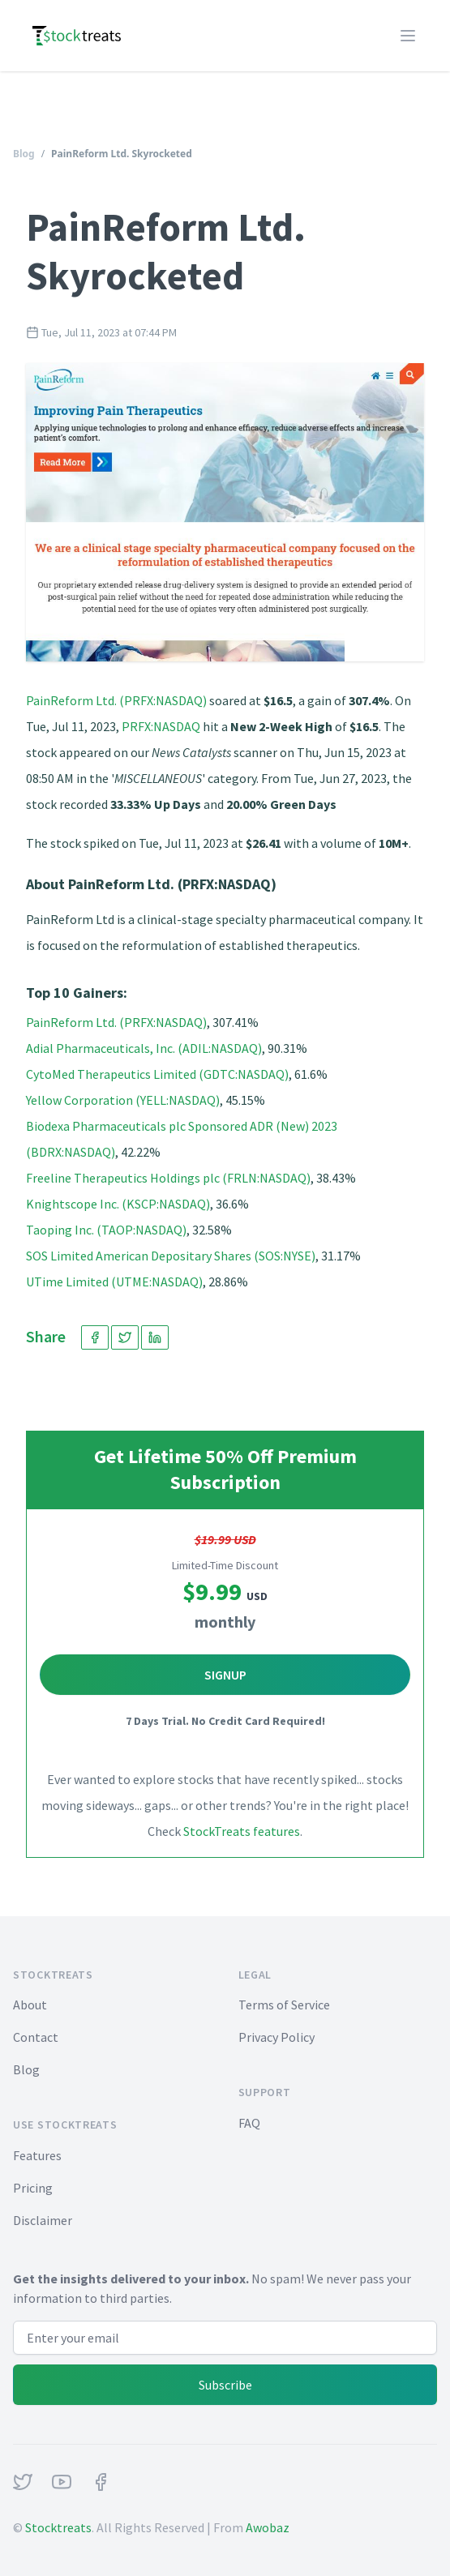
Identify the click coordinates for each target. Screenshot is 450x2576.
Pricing (33, 2188)
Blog (24, 153)
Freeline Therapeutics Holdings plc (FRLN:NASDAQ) (168, 1178)
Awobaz (267, 2527)
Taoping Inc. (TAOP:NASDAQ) (106, 1230)
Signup (225, 1675)
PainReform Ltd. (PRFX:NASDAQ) (116, 700)
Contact (35, 2037)
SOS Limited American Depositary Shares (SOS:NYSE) (170, 1255)
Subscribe (225, 2385)
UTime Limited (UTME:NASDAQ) (114, 1281)
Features (37, 2155)
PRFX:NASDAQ (161, 726)
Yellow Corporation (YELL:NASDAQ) (123, 1100)
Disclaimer (42, 2220)
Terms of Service (284, 2004)
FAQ (249, 2123)
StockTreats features (241, 1831)
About (30, 2004)
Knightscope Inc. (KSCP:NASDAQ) (118, 1204)
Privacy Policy (276, 2037)
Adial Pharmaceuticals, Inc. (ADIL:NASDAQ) (144, 1048)
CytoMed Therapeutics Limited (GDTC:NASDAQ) (157, 1074)
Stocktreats (58, 2527)
